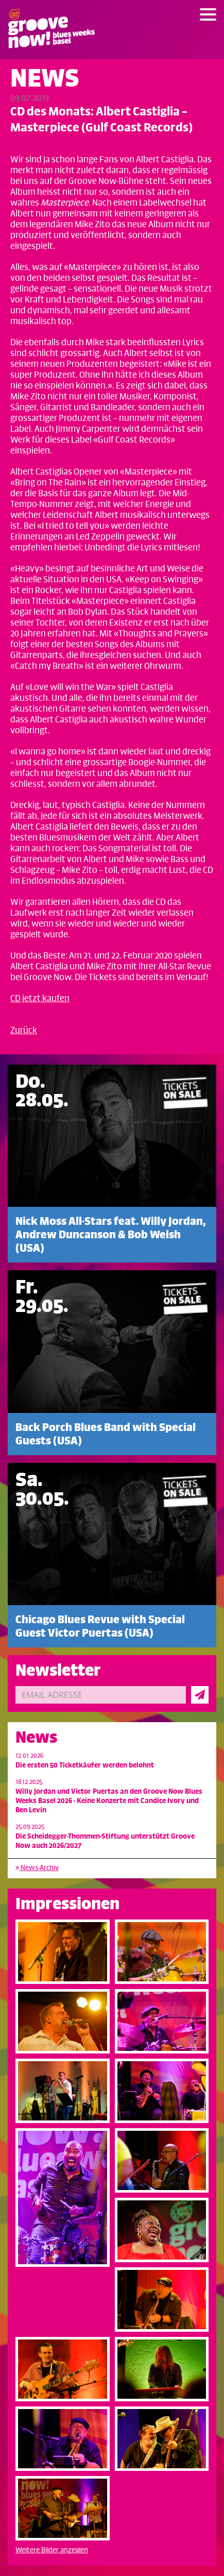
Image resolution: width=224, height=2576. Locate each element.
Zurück (23, 1030)
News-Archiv (37, 1867)
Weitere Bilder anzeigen (51, 2550)
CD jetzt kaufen (40, 999)
